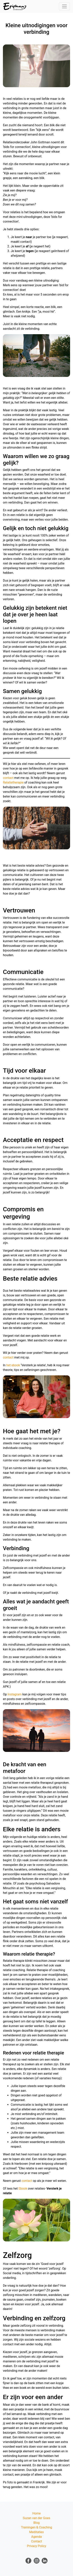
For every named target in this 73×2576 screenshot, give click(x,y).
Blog (36, 2523)
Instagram (15, 1694)
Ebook (22, 2188)
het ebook (13, 1365)
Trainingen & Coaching (36, 2527)
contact (8, 778)
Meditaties (36, 2532)
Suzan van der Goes (36, 2518)
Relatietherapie (13, 782)
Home (36, 2513)
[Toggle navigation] (64, 6)
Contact (36, 2541)
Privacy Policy (36, 2546)
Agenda (36, 2537)
